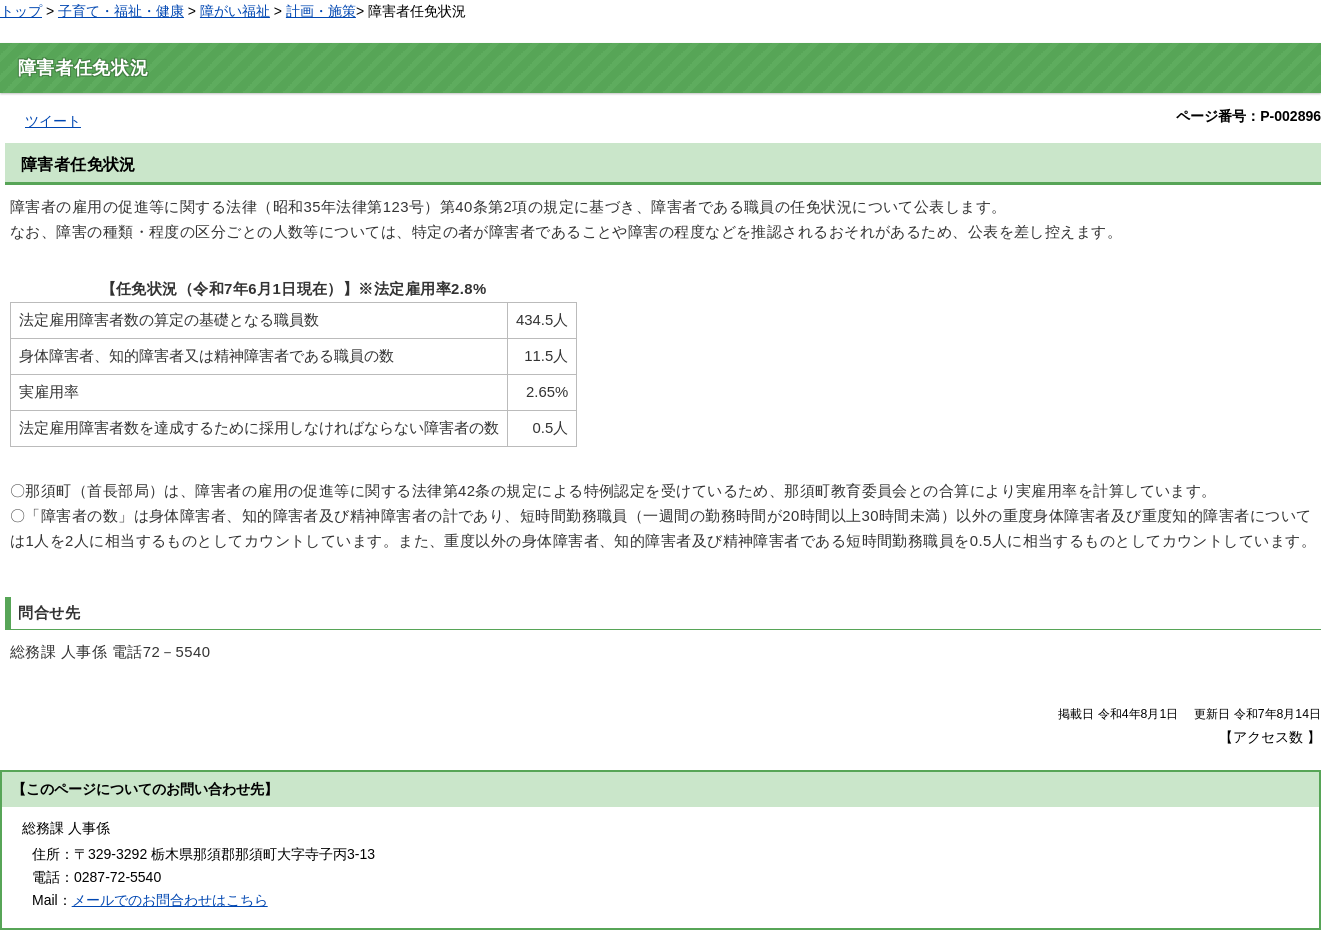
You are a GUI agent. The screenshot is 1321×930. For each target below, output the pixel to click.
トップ (21, 11)
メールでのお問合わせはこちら (170, 900)
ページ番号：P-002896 (1248, 116)
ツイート (53, 121)
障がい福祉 (235, 11)
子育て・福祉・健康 (121, 11)
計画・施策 (321, 11)
